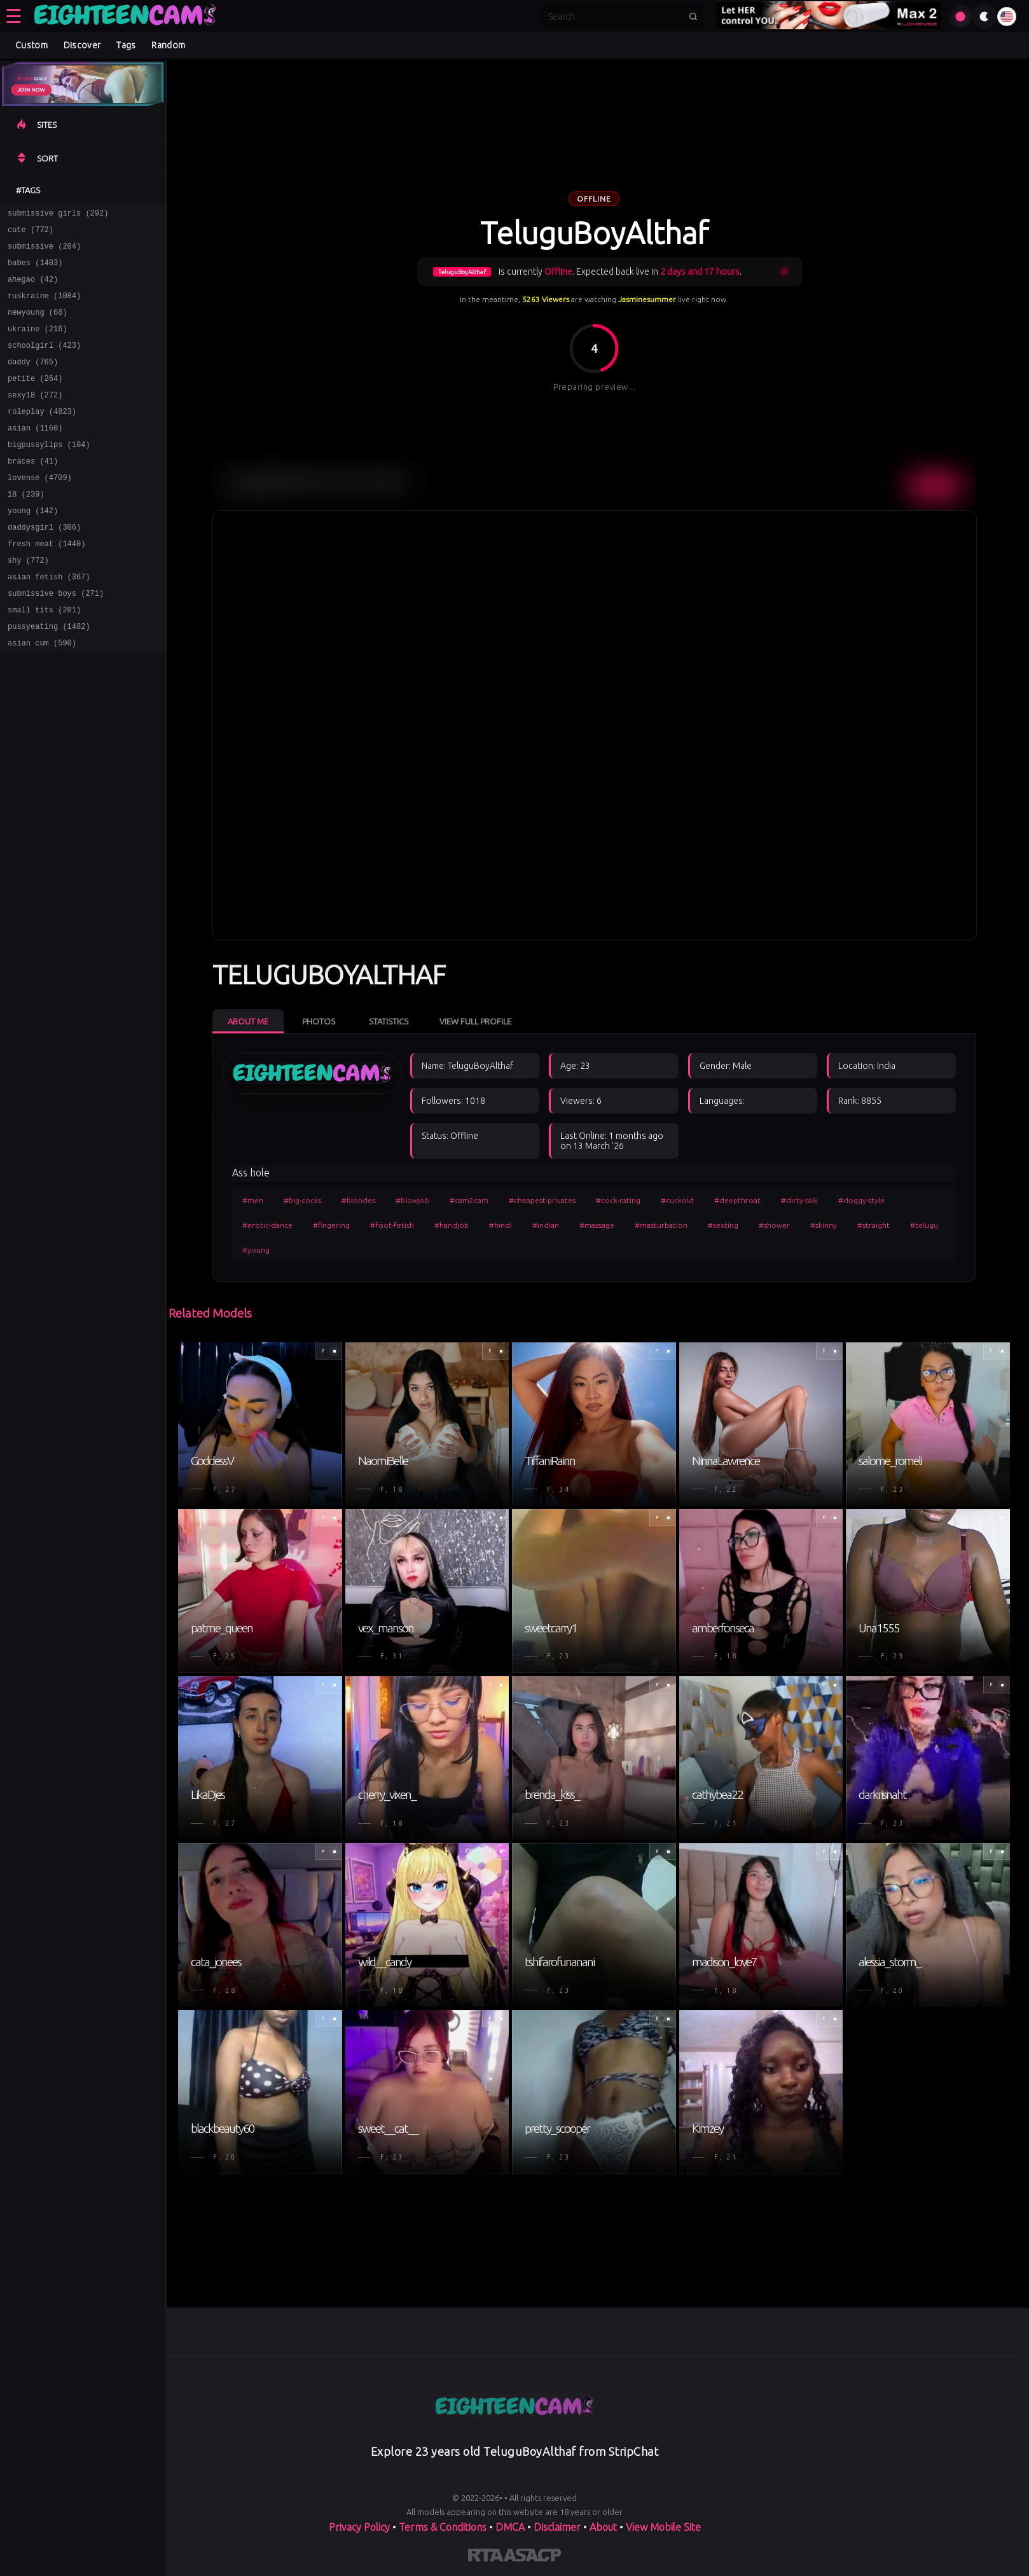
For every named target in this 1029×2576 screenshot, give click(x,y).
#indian (545, 1225)
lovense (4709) (40, 509)
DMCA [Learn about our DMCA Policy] (510, 2527)
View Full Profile (475, 1021)
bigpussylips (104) (49, 472)
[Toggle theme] (984, 16)
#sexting (723, 1225)
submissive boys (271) (56, 638)
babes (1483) (35, 270)
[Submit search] (693, 16)
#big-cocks (302, 1200)
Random (168, 45)
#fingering (331, 1225)
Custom (31, 45)
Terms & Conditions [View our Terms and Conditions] (443, 2527)
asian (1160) (35, 454)
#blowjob (412, 1200)
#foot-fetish (392, 1225)
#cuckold (677, 1200)
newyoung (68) (37, 325)
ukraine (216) (37, 343)
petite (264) (35, 399)
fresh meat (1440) (46, 583)
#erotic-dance (267, 1225)
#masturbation (661, 1225)
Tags (125, 45)
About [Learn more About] (603, 2527)
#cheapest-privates (542, 1200)
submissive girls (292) (58, 214)
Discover (82, 45)
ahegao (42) (33, 288)
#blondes (358, 1200)
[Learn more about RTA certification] (486, 2557)
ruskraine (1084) (44, 306)
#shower (774, 1225)
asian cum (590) (42, 694)
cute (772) (30, 233)
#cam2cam (469, 1200)
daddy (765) (33, 380)
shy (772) (28, 601)
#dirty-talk (799, 1200)
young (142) (33, 546)
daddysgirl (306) (44, 565)
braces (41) (33, 491)
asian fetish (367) (49, 620)
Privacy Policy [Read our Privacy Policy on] (359, 2527)
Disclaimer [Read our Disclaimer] (557, 2527)
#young (256, 1250)
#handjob (451, 1225)
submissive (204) (44, 251)
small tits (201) (44, 657)
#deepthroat (737, 1200)
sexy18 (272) (35, 417)
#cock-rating (618, 1200)
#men (252, 1200)
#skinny (823, 1225)
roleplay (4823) (42, 435)
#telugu (924, 1225)
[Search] (614, 16)
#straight (873, 1225)
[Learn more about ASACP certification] (532, 2557)
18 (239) (26, 528)
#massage (596, 1225)
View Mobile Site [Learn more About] (663, 2527)
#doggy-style (861, 1200)
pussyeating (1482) (49, 675)
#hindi (500, 1225)
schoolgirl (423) (44, 362)
